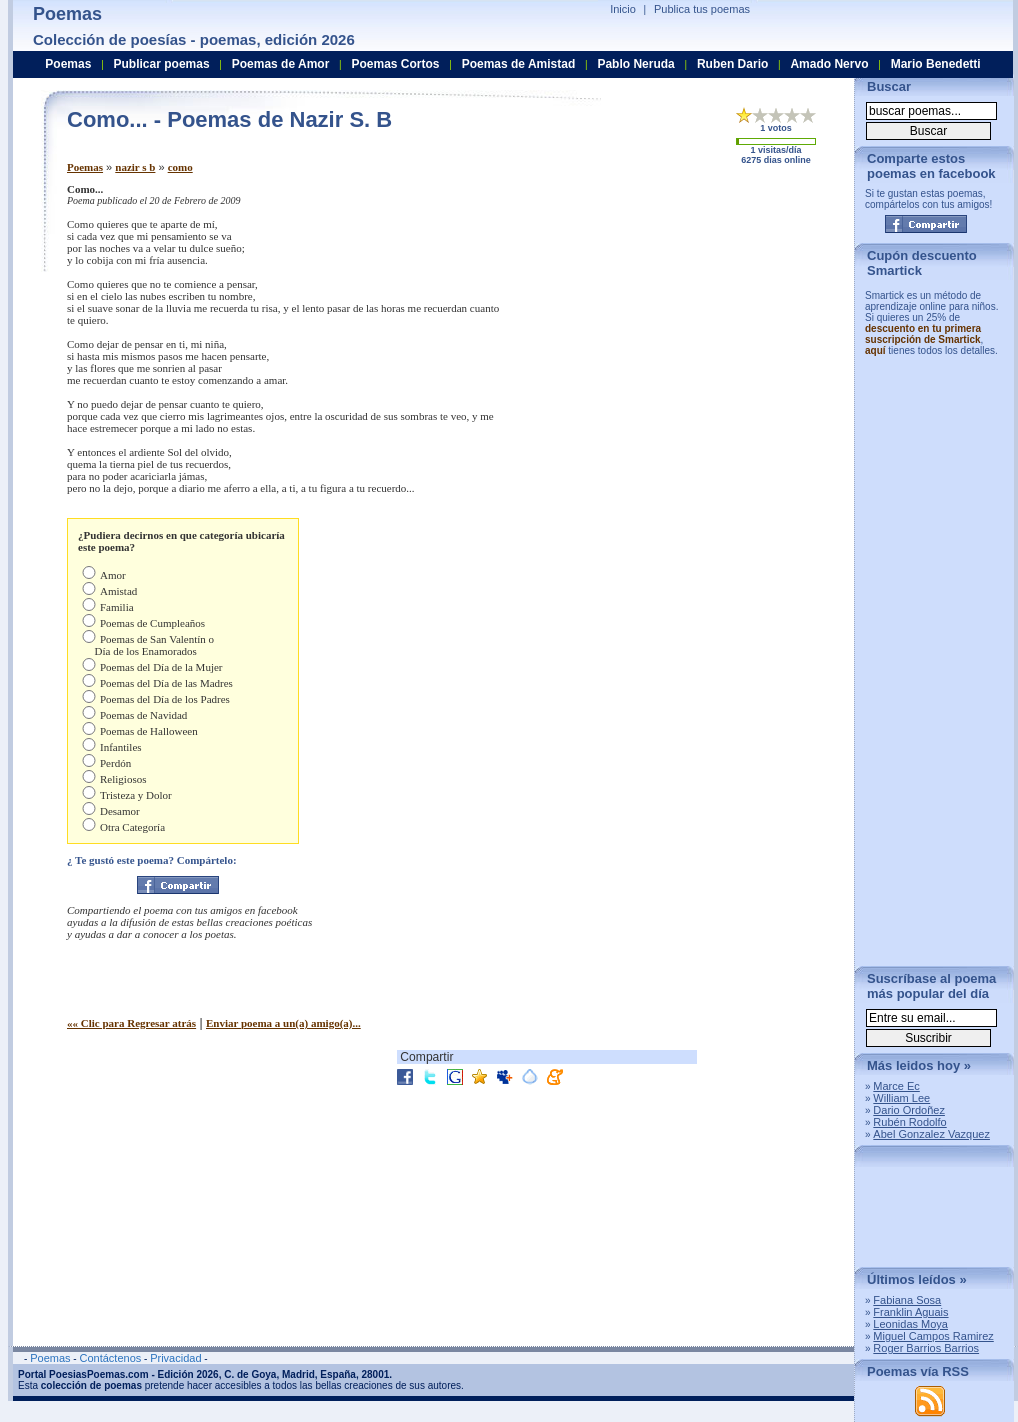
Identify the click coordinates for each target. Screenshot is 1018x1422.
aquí (875, 350)
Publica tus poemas (702, 9)
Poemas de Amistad (519, 64)
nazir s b (135, 167)
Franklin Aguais (910, 1312)
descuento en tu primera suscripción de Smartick (923, 334)
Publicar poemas (162, 64)
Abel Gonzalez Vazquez (931, 1134)
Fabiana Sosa (907, 1300)
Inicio (623, 9)
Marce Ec (896, 1086)
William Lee (901, 1098)
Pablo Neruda (635, 64)
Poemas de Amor (281, 64)
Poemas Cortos (395, 64)
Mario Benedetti (936, 64)
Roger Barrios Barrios (926, 1348)
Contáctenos (110, 1358)
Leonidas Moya (910, 1324)
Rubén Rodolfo (909, 1122)
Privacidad (175, 1358)
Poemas (85, 167)
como (180, 167)
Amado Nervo (829, 64)
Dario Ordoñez (909, 1110)
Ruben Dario (732, 64)
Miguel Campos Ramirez (933, 1336)
